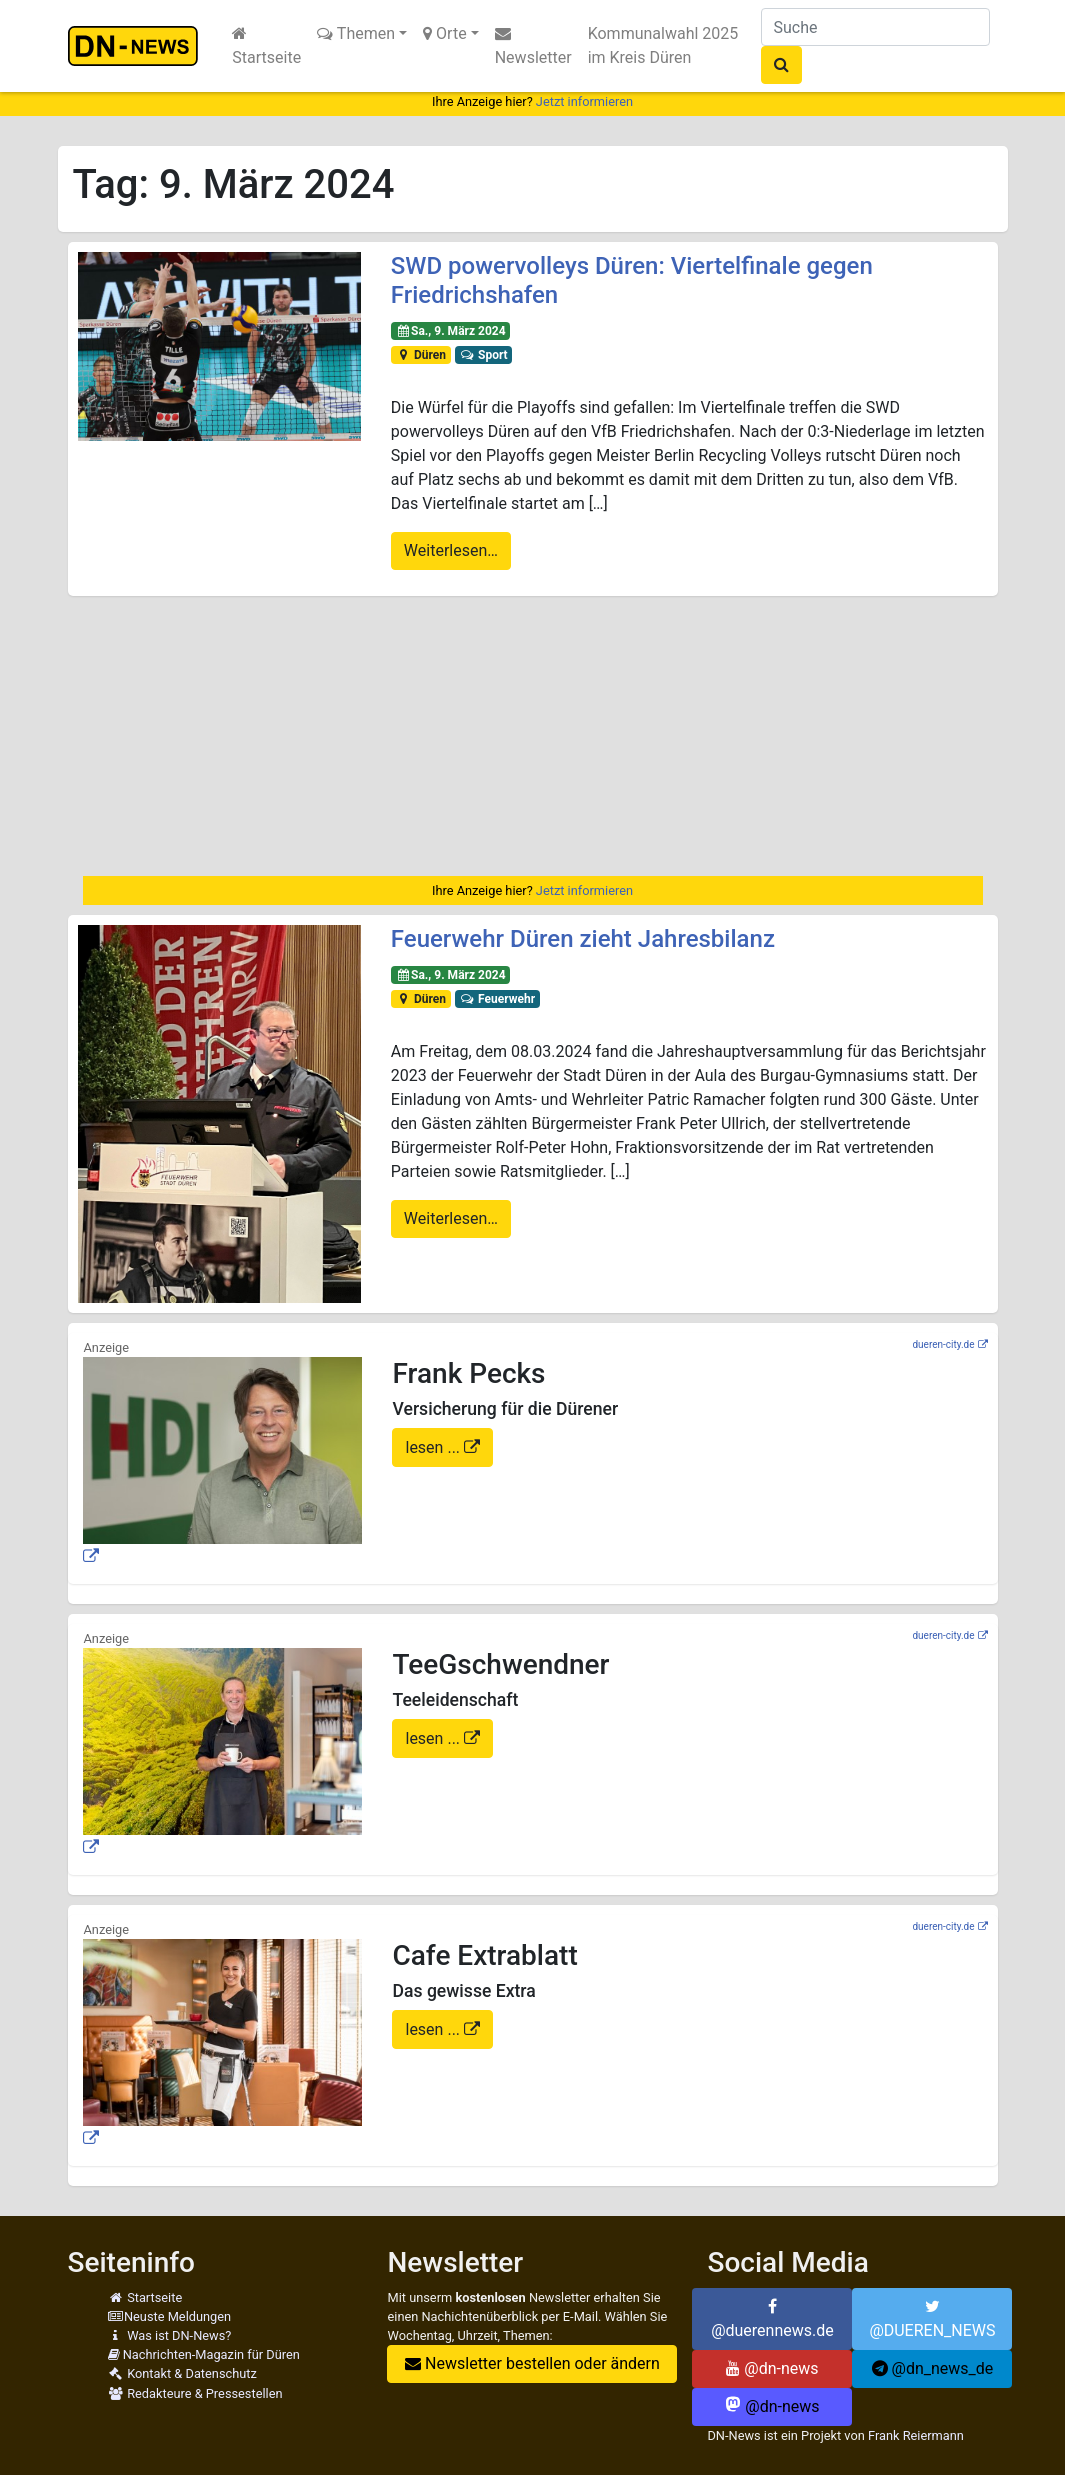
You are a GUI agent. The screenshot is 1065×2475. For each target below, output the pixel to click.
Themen (356, 33)
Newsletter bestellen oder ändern (532, 2363)
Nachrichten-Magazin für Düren (204, 2354)
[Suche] (875, 27)
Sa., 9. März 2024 (451, 331)
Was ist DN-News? (170, 2335)
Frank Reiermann (916, 2435)
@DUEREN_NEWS (932, 2319)
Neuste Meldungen (170, 2316)
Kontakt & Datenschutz (182, 2373)
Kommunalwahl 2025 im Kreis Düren (663, 45)
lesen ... (434, 1447)
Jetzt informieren (584, 101)
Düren (421, 355)
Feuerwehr (497, 999)
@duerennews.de (772, 2319)
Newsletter (533, 46)
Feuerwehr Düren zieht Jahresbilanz (583, 939)
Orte (445, 33)
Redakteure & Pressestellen (195, 2393)
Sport (484, 355)
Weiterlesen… (451, 550)
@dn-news (772, 2368)
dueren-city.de (943, 1344)
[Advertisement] (533, 736)
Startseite (266, 46)
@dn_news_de (933, 2368)
